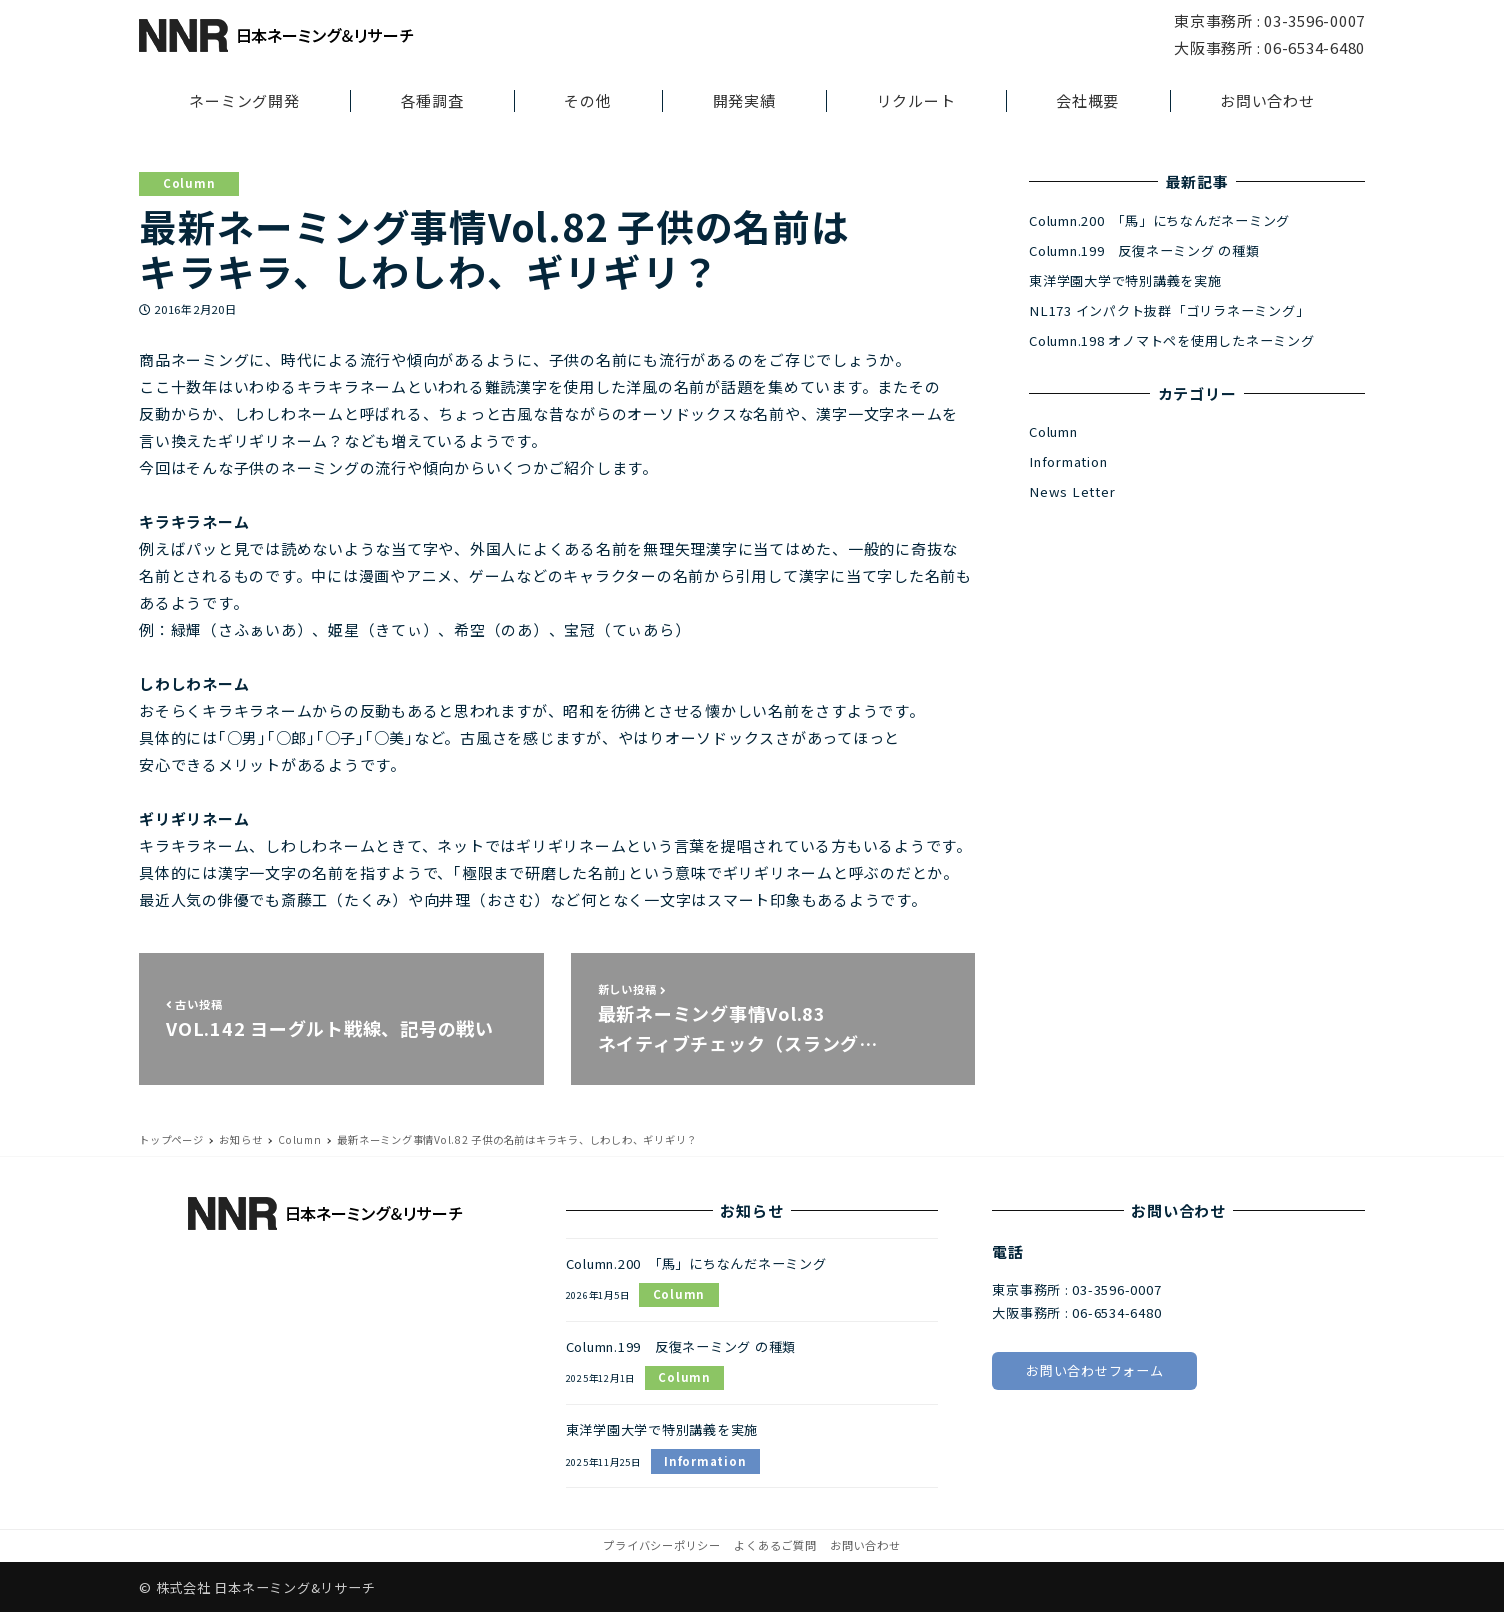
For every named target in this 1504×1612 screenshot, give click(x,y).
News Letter (1072, 491)
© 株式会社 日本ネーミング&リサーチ (257, 1587)
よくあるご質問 (775, 1545)
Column (189, 183)
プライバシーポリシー (662, 1545)
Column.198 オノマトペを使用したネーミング (1172, 340)
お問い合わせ (865, 1545)
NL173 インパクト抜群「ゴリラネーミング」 (1169, 310)
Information (1068, 461)
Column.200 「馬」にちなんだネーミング (1159, 220)
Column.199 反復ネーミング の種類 (1144, 250)
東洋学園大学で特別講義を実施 (1125, 280)
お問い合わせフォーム (1095, 1370)
